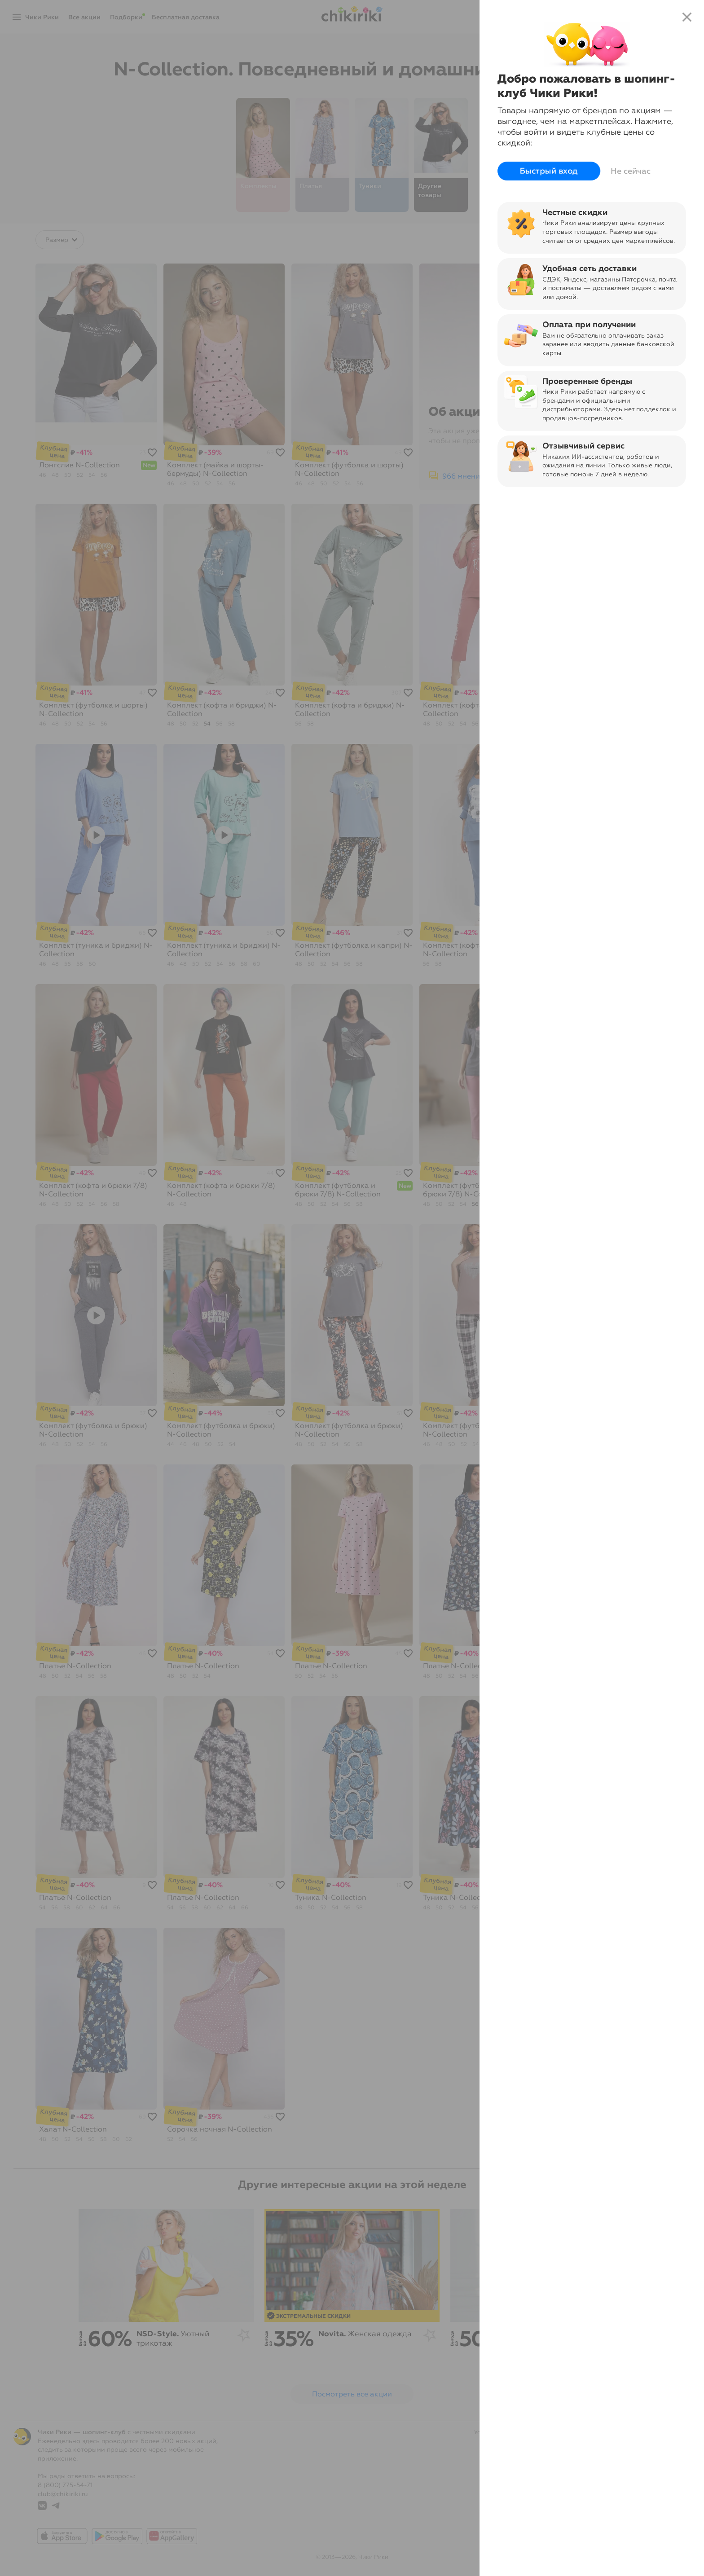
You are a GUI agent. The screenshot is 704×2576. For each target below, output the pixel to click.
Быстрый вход (549, 171)
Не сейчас (631, 171)
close (687, 17)
